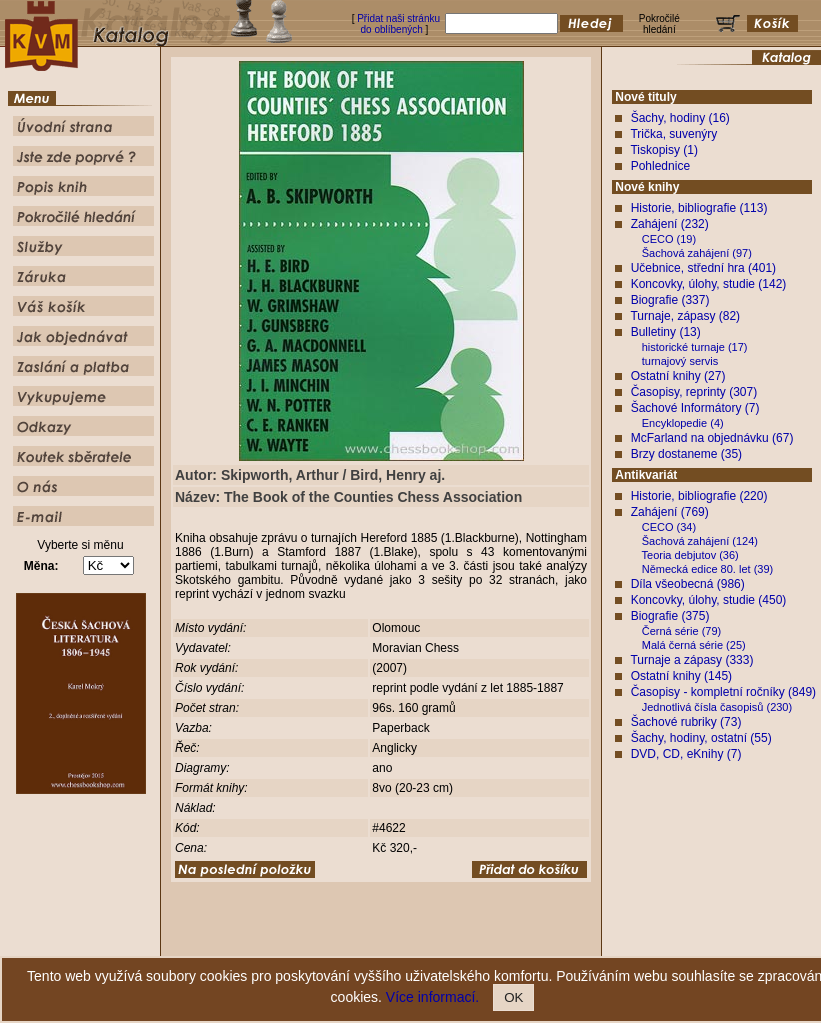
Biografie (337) (670, 300)
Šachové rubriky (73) (686, 722)
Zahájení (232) (670, 224)
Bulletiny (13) (666, 332)
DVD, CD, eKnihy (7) (686, 754)
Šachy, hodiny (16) (680, 118)
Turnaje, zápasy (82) (685, 316)
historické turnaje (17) (695, 347)
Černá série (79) (681, 631)
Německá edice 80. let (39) (707, 569)
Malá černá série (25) (694, 645)
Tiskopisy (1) (664, 150)
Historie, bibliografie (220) (699, 496)
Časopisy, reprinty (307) (694, 392)
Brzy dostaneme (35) (686, 454)
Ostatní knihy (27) (678, 376)
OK (513, 997)
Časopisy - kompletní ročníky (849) (723, 692)
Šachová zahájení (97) (697, 253)
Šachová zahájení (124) (700, 541)
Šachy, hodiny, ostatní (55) (701, 738)
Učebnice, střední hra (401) (703, 268)
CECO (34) (669, 527)
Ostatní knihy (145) (681, 676)
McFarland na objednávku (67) (712, 438)
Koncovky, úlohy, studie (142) (709, 284)
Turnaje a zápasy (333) (691, 660)
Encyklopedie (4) (683, 423)
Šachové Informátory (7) (695, 408)
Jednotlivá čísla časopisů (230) (717, 707)
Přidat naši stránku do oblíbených (398, 24)
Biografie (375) (670, 616)
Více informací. (432, 997)
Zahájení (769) (670, 512)
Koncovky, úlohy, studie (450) (709, 600)
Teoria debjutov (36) (690, 555)
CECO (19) (669, 239)
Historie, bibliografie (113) (699, 208)
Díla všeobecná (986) (688, 584)
